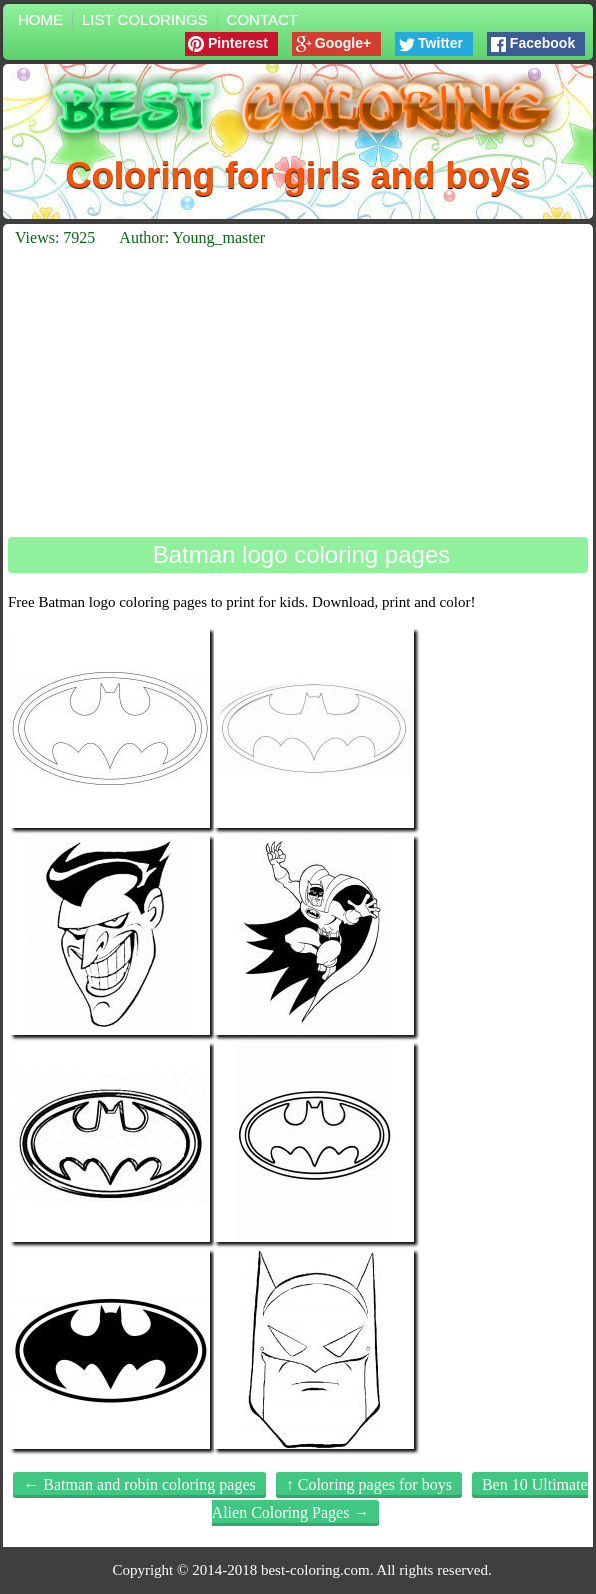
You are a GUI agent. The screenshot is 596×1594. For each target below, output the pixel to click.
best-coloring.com (315, 1570)
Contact (262, 19)
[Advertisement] (298, 392)
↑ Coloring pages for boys (369, 1484)
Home (40, 19)
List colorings (145, 19)
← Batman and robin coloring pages (139, 1484)
